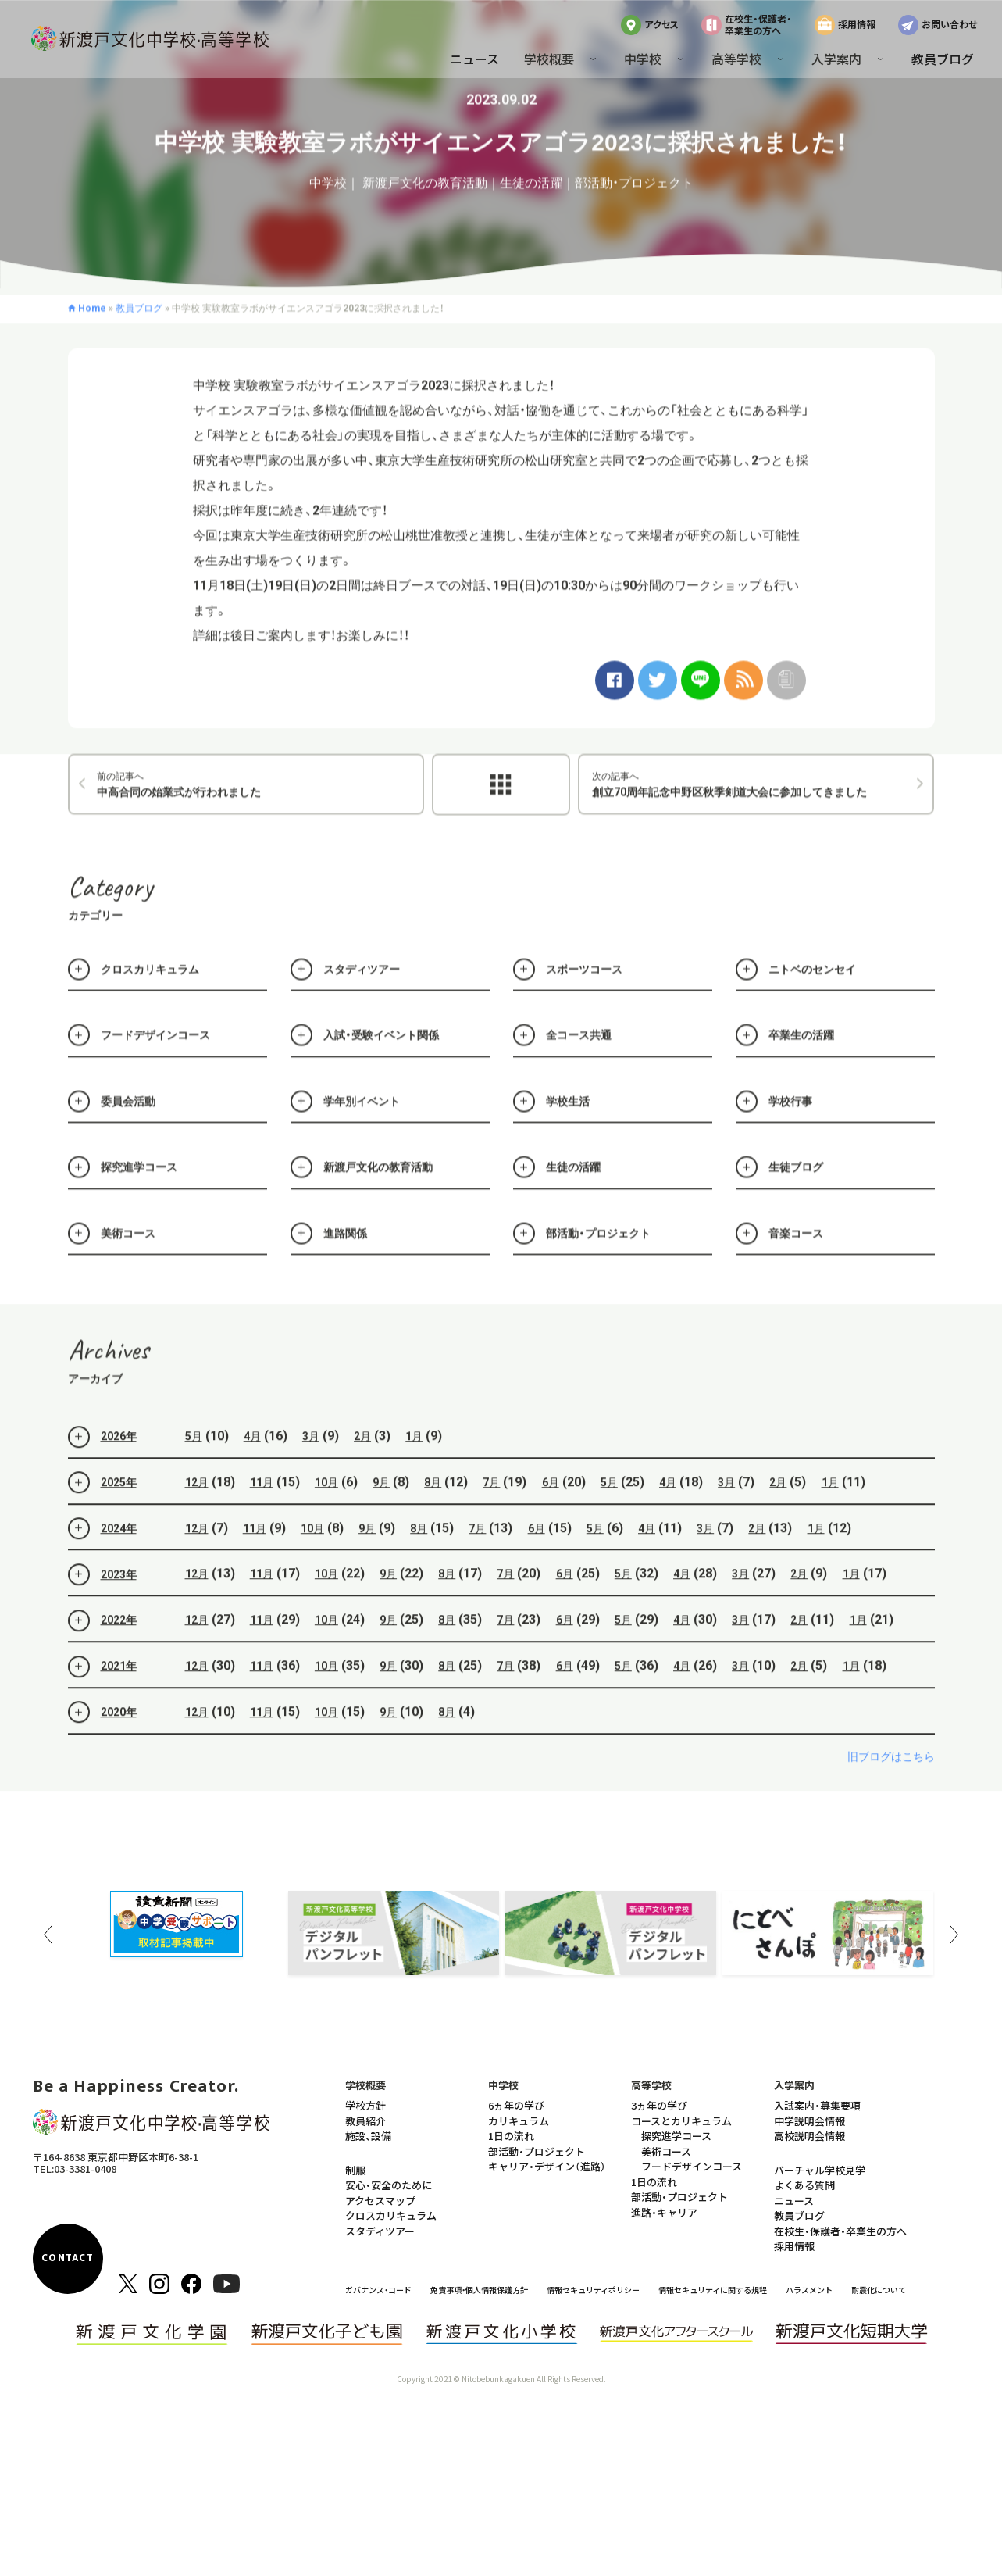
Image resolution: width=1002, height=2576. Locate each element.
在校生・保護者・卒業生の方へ (758, 24)
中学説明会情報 (809, 2120)
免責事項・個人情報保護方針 (479, 2290)
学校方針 (365, 2105)
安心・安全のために (388, 2185)
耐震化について (878, 2290)
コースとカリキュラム (681, 2120)
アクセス (661, 23)
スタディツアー (380, 2231)
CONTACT (67, 2258)
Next (954, 1934)
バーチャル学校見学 (819, 2170)
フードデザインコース (691, 2166)
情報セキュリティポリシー (593, 2290)
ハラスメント (809, 2290)
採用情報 (856, 23)
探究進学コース (676, 2135)
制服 (355, 2170)
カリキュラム (518, 2120)
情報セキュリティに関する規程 (712, 2290)
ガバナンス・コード (378, 2290)
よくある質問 (804, 2185)
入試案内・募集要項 (817, 2105)
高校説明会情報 (809, 2135)
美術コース (666, 2151)
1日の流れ (511, 2135)
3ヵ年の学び (659, 2105)
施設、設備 (368, 2135)
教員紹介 (365, 2120)
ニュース (474, 58)
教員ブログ (942, 58)
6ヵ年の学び (516, 2105)
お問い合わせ (949, 23)
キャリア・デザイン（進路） (547, 2166)
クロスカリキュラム (391, 2215)
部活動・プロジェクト (536, 2151)
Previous (48, 1934)
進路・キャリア (664, 2212)
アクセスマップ (380, 2200)
